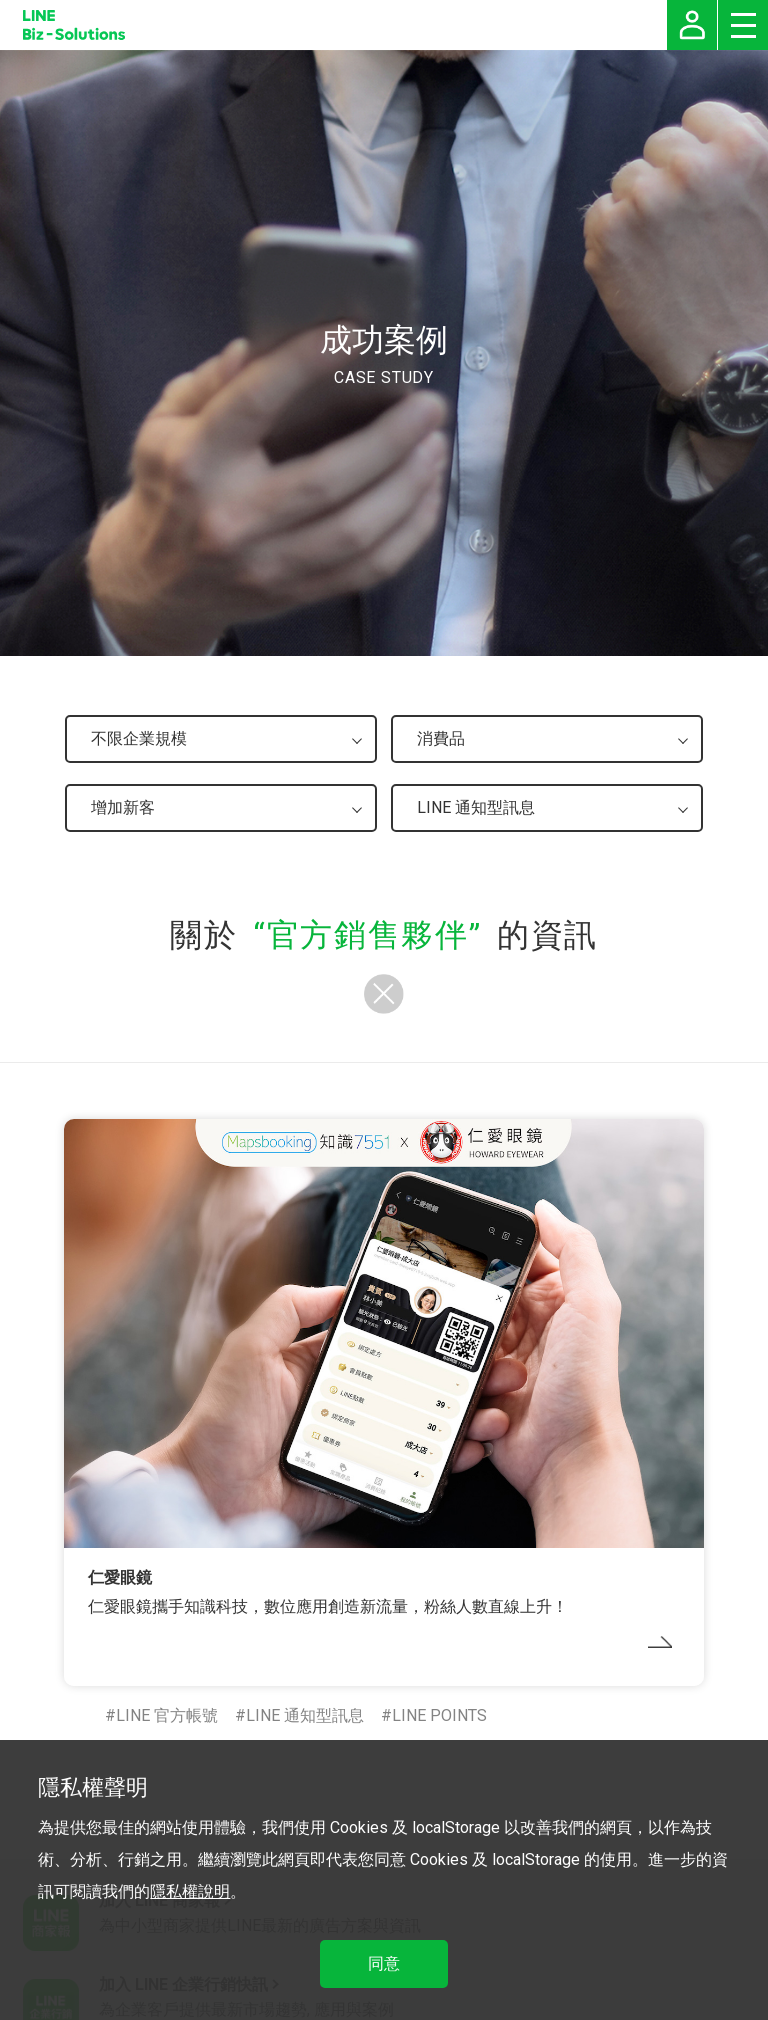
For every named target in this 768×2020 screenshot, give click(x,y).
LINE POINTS (439, 1715)
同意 (384, 1963)
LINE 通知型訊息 (305, 1715)
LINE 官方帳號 (167, 1715)
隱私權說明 (190, 1891)
